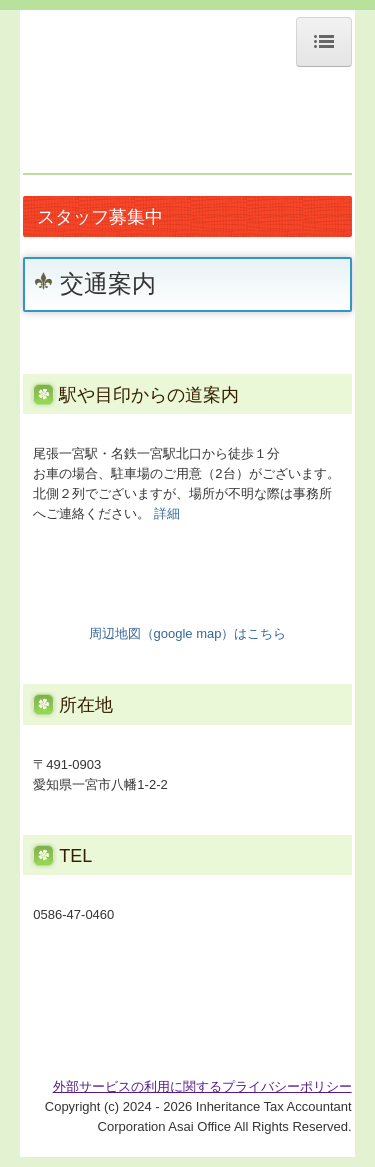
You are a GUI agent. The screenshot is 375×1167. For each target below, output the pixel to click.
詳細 (167, 513)
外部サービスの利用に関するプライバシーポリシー (202, 1086)
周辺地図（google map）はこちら (188, 633)
